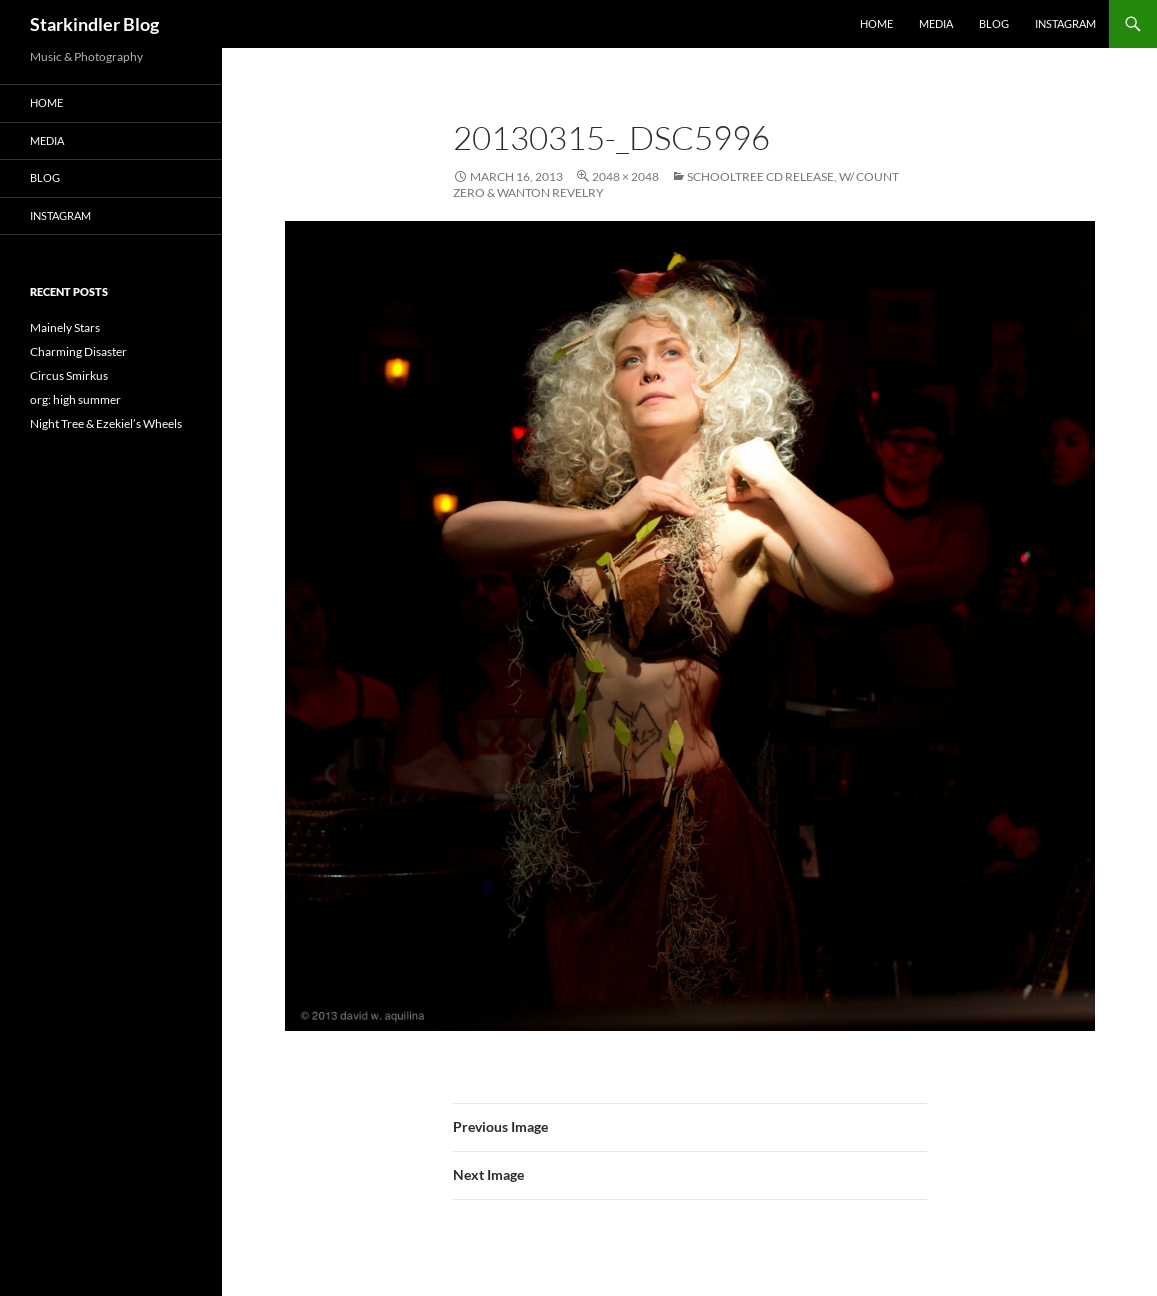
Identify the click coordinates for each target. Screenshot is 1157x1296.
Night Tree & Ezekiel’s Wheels (106, 423)
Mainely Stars (65, 327)
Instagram (1065, 23)
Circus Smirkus (69, 375)
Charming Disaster (78, 351)
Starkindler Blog (94, 24)
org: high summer (75, 399)
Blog (994, 23)
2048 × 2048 (625, 176)
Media (936, 23)
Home (876, 23)
